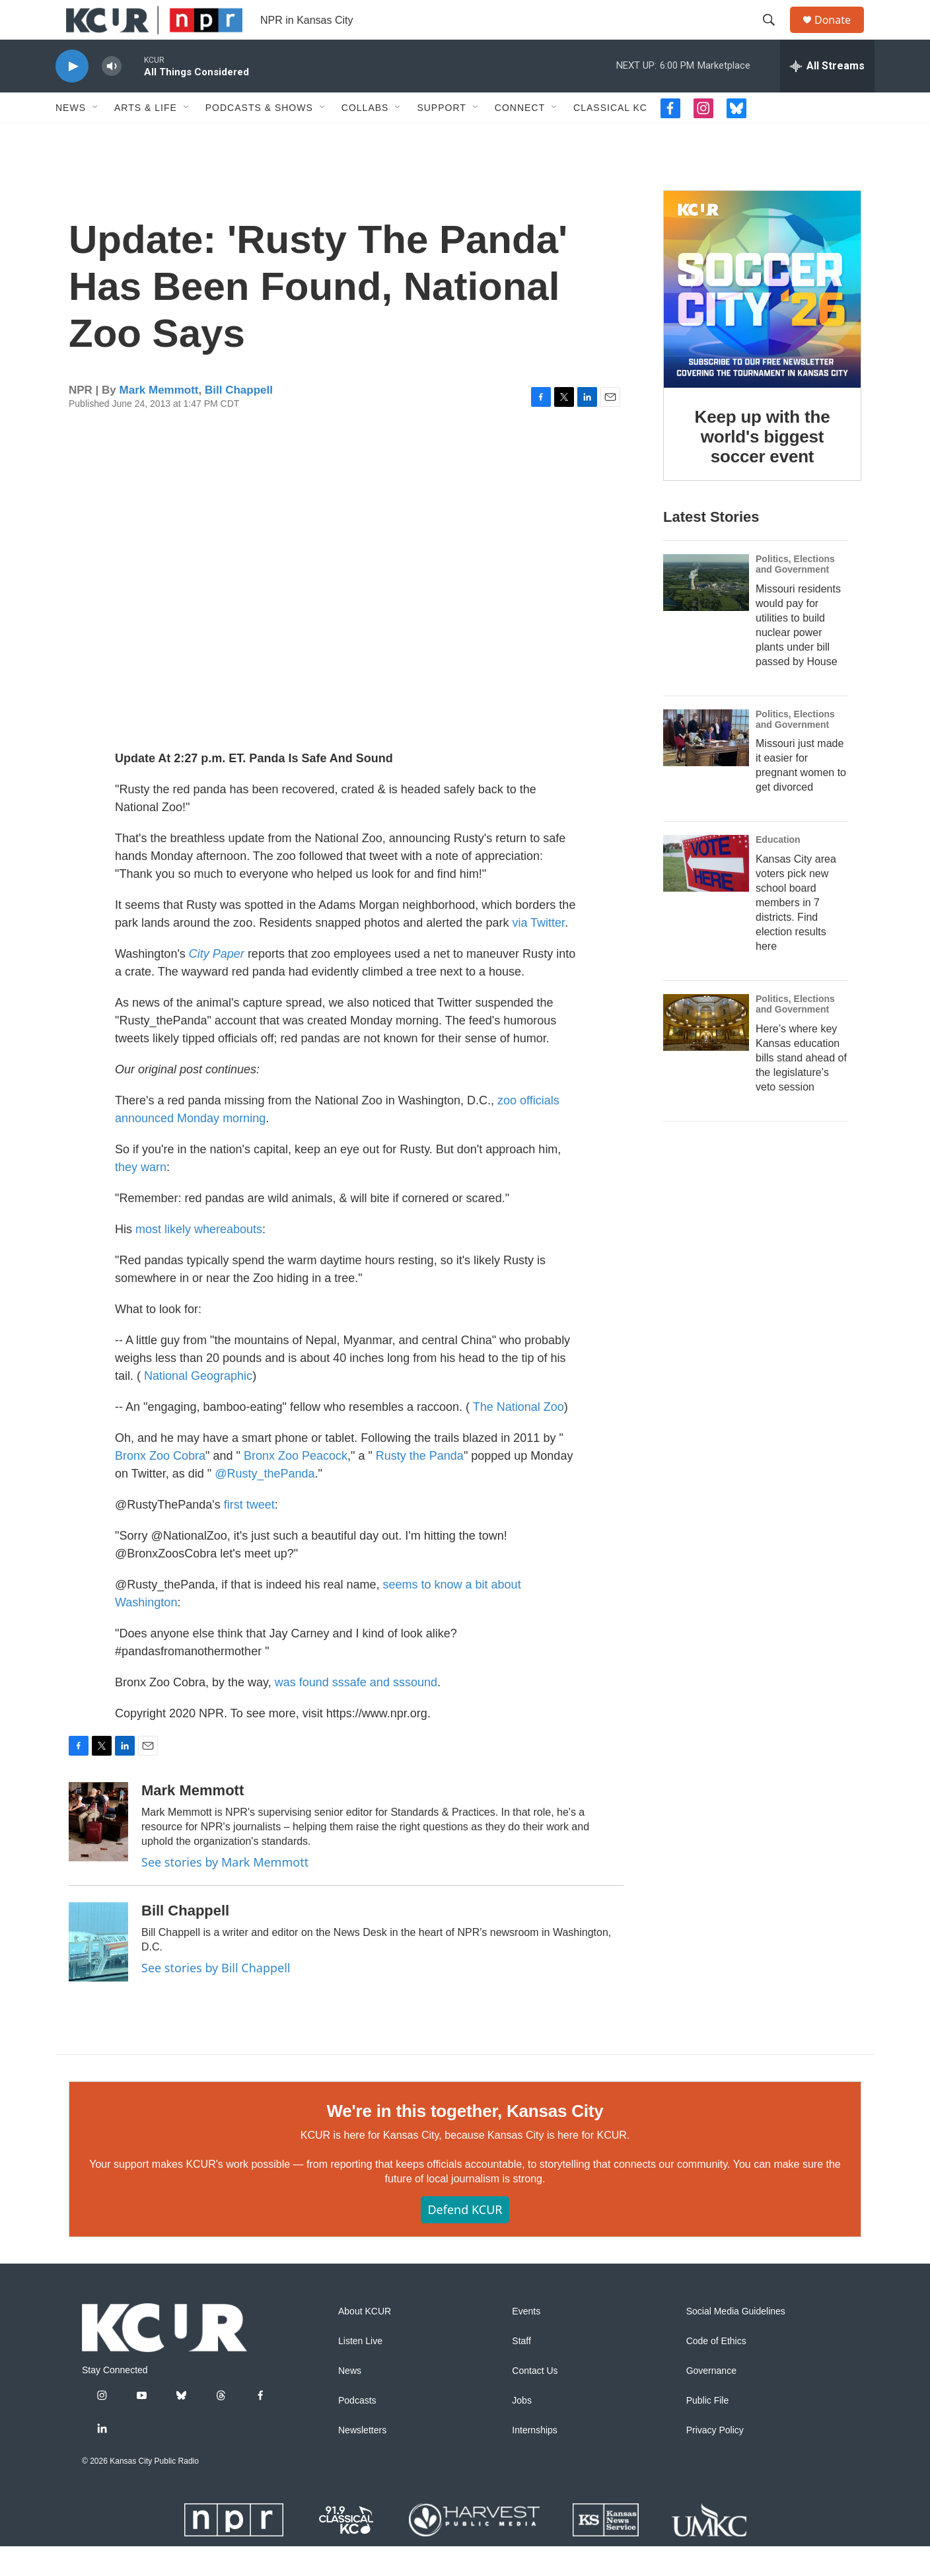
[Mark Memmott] (98, 1851)
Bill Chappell (239, 419)
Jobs (522, 2430)
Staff (521, 2371)
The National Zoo (518, 1436)
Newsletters (362, 2460)
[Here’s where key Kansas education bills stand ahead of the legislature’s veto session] (706, 1052)
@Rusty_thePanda (264, 1503)
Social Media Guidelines (735, 2341)
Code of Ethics (716, 2371)
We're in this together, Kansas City (464, 2141)
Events (526, 2341)
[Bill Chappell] (98, 1971)
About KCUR (364, 2341)
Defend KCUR (464, 2239)
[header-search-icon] (774, 35)
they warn (140, 1196)
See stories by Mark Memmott (224, 1892)
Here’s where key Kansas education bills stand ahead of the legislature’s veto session (801, 1087)
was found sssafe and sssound (356, 1712)
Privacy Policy (715, 2460)
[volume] (111, 96)
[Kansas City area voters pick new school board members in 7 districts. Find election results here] (706, 893)
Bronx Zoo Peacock (295, 1485)
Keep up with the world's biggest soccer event (762, 466)
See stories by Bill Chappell (215, 1997)
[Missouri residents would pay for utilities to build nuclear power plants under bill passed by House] (706, 612)
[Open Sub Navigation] (95, 137)
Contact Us (534, 2401)
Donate (840, 35)
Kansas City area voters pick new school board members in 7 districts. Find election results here (796, 932)
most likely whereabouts (198, 1259)
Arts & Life (145, 137)
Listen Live (360, 2371)
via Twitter (538, 952)
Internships (534, 2460)
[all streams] (827, 95)
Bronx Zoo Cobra (160, 1485)
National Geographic (198, 1405)
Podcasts (357, 2430)
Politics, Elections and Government (795, 593)
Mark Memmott (159, 419)
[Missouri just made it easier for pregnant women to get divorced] (706, 767)
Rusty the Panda (420, 1485)
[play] (72, 96)
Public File (707, 2430)
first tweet (249, 1534)
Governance (711, 2401)
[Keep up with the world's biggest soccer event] (762, 319)
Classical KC (610, 137)
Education (778, 869)
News (70, 137)
